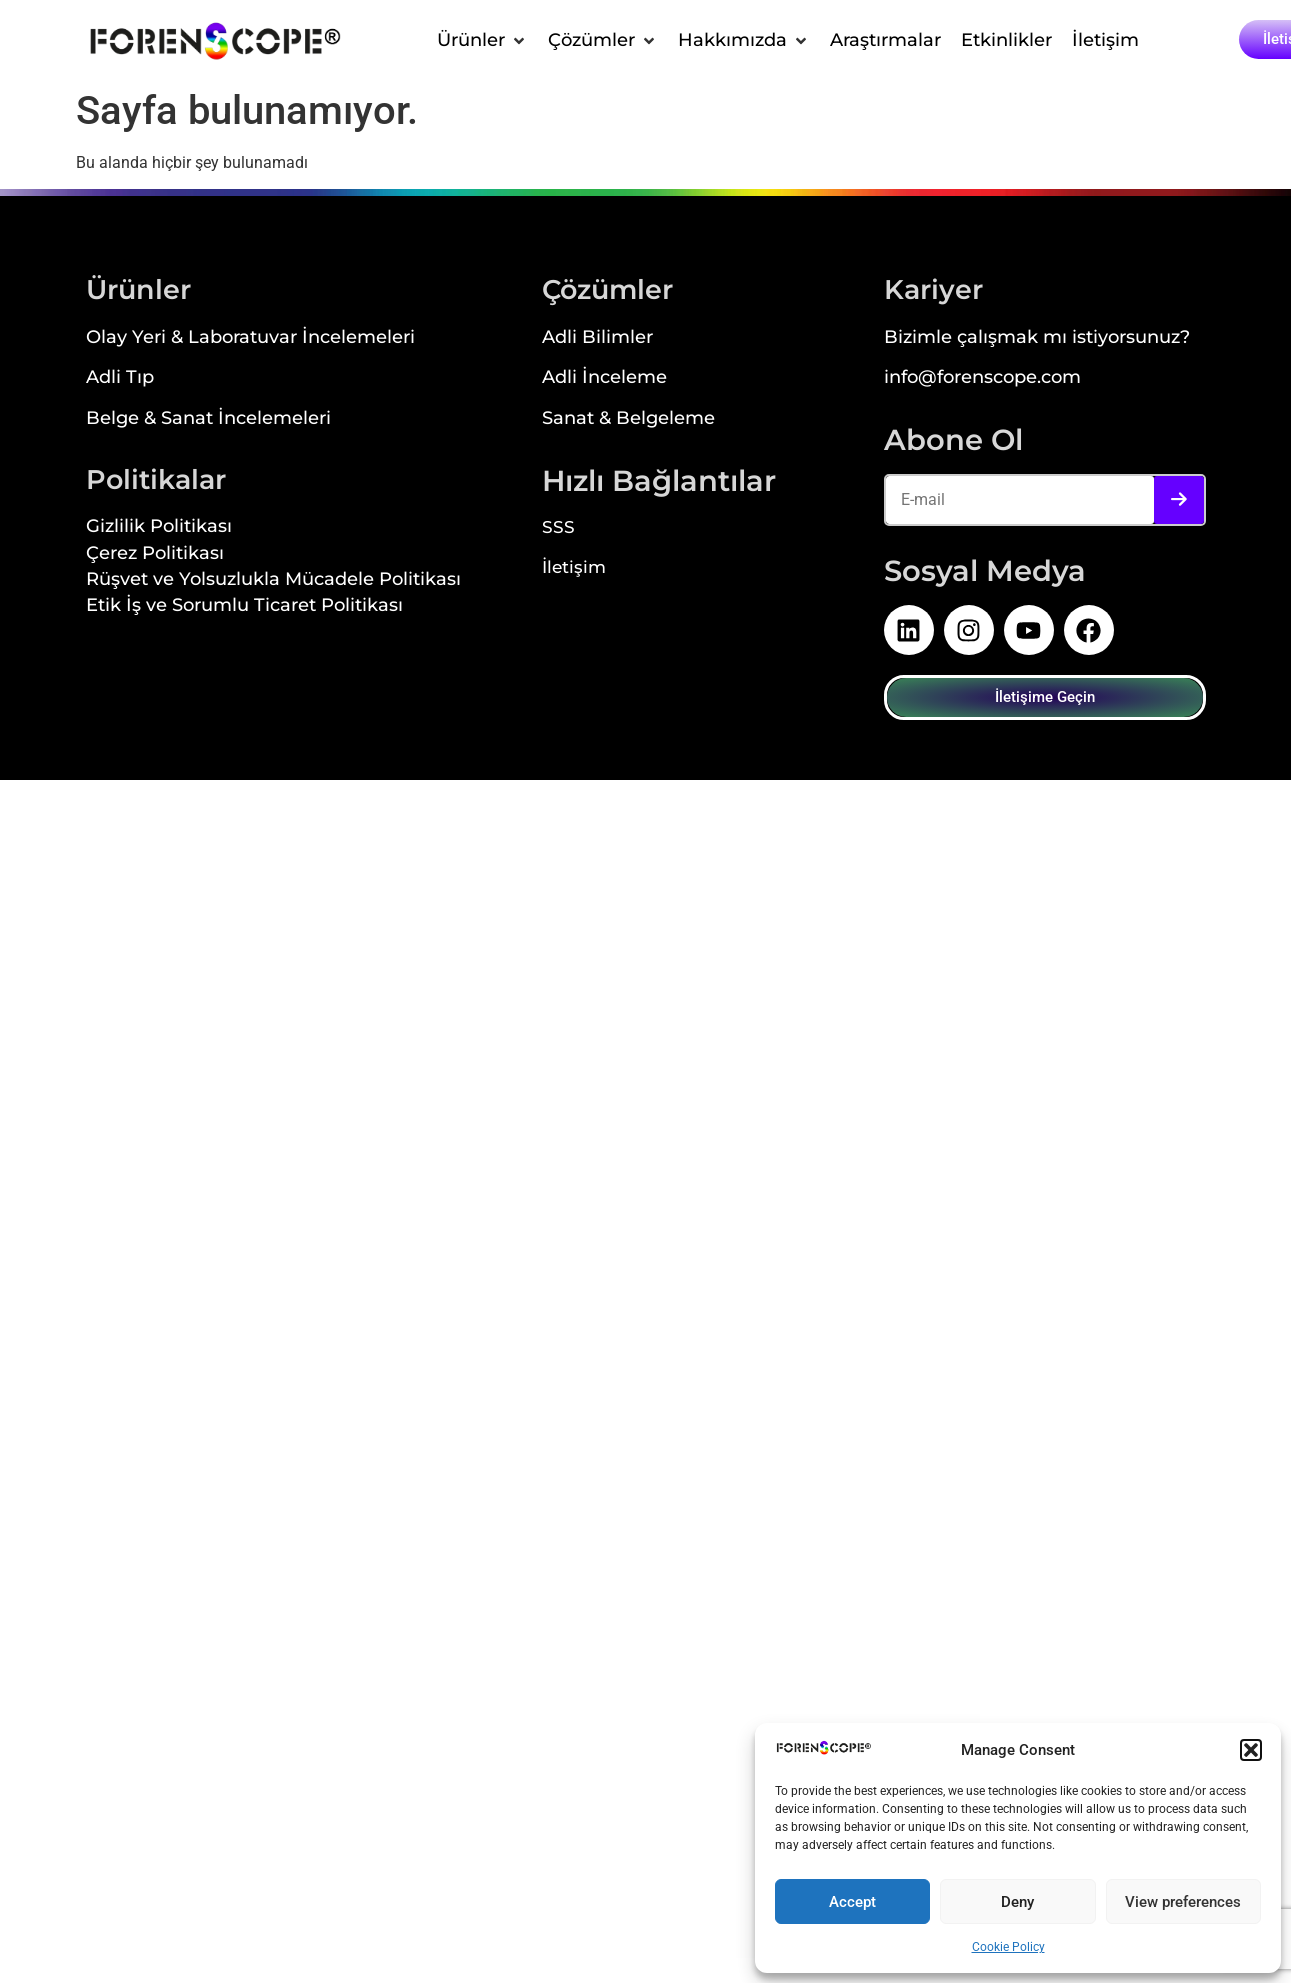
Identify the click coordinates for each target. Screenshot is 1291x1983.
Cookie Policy (1008, 1947)
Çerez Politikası (155, 554)
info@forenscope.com (982, 378)
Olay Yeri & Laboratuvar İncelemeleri (250, 338)
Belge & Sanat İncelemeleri (208, 419)
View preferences (1183, 1902)
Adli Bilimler (597, 338)
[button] (1251, 1750)
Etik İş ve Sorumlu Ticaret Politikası (244, 606)
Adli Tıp (120, 378)
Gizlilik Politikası (159, 527)
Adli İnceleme (604, 378)
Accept (852, 1902)
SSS (558, 529)
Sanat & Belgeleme (628, 419)
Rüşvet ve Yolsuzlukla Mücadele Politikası (273, 580)
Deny (1017, 1902)
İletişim (574, 569)
